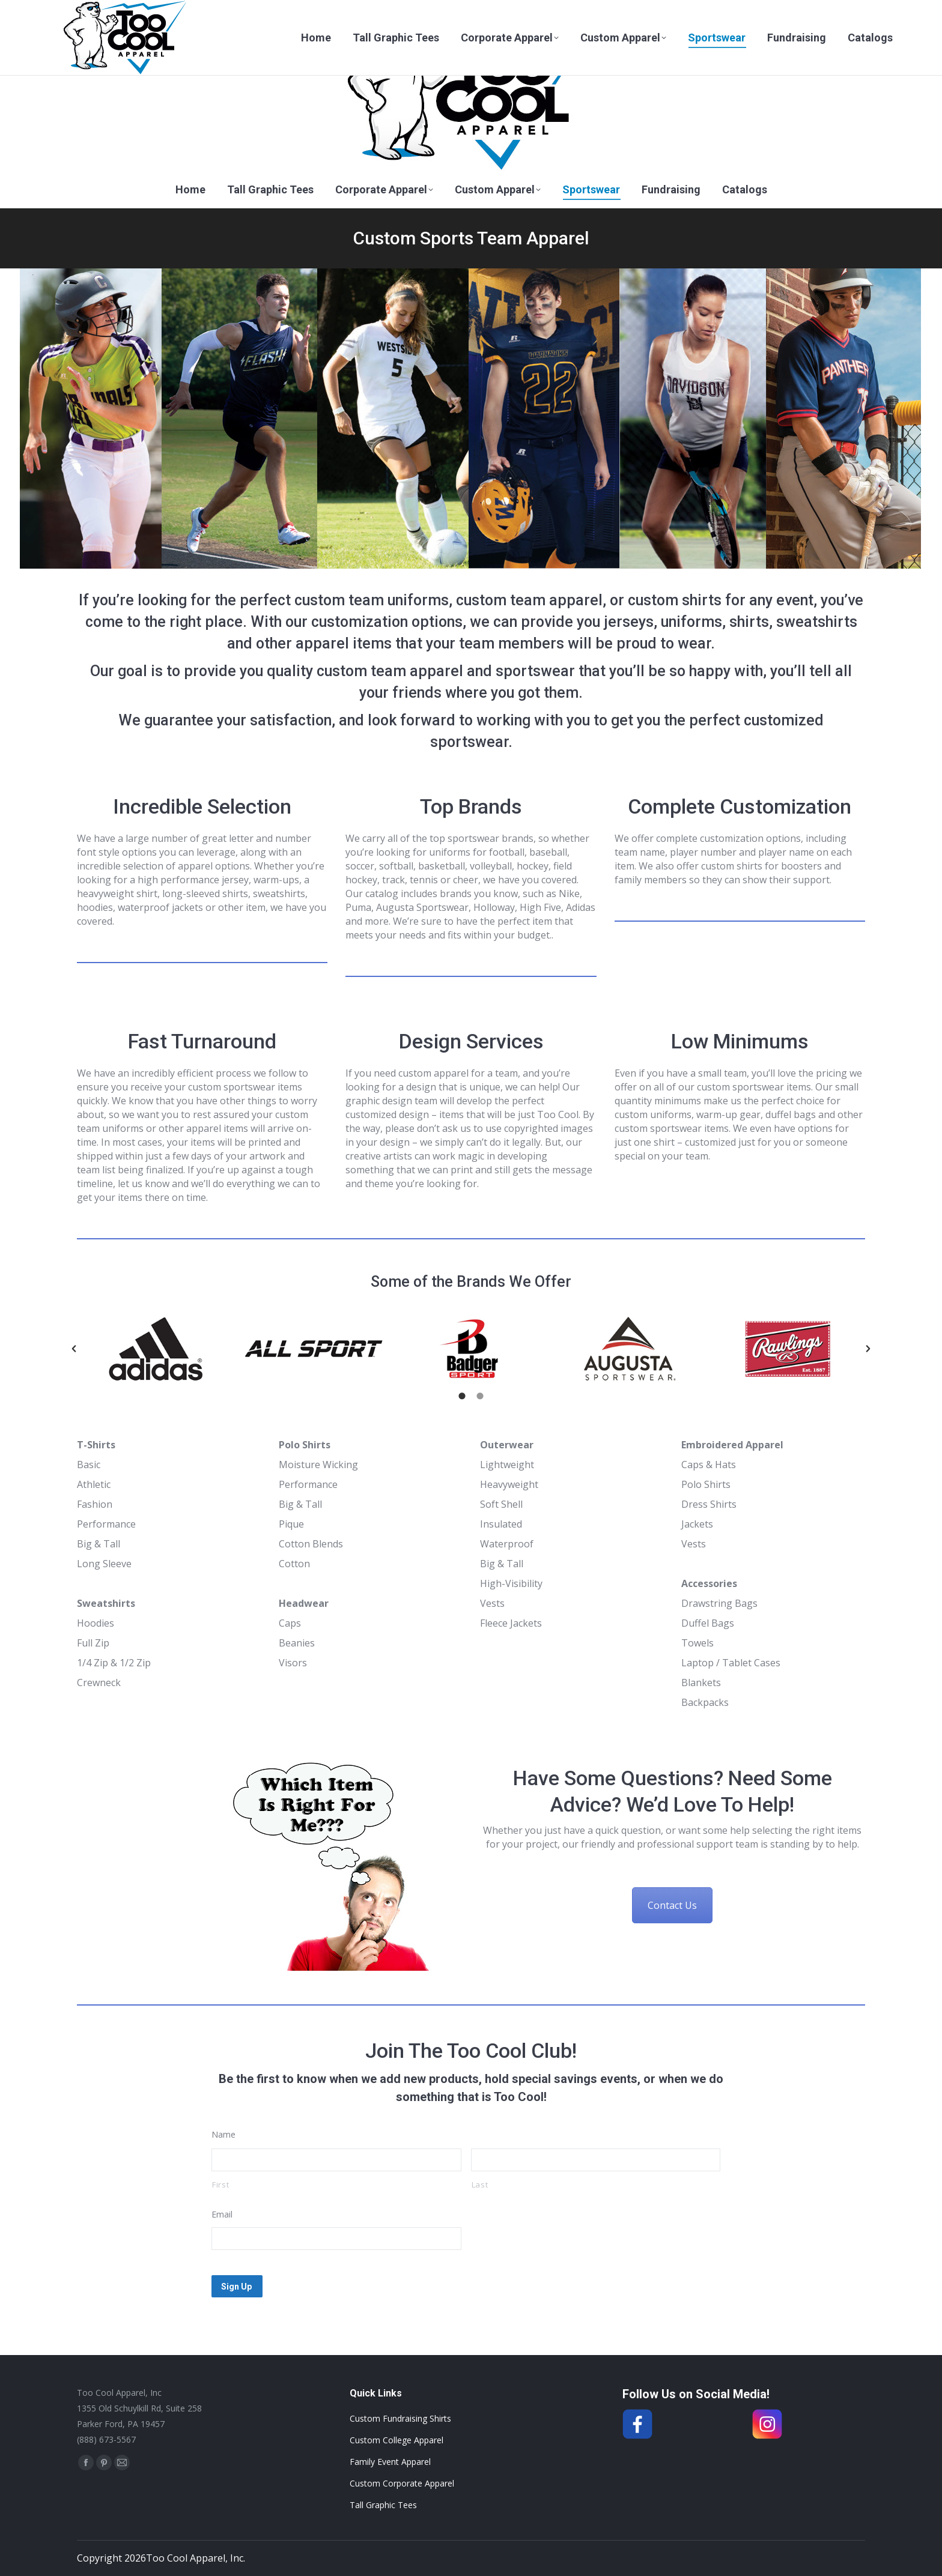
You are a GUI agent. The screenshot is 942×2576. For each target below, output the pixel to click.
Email (221, 2214)
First (220, 2184)
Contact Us (672, 1905)
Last (480, 2184)
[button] (74, 1349)
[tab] (462, 1396)
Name (223, 2134)
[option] (156, 1349)
